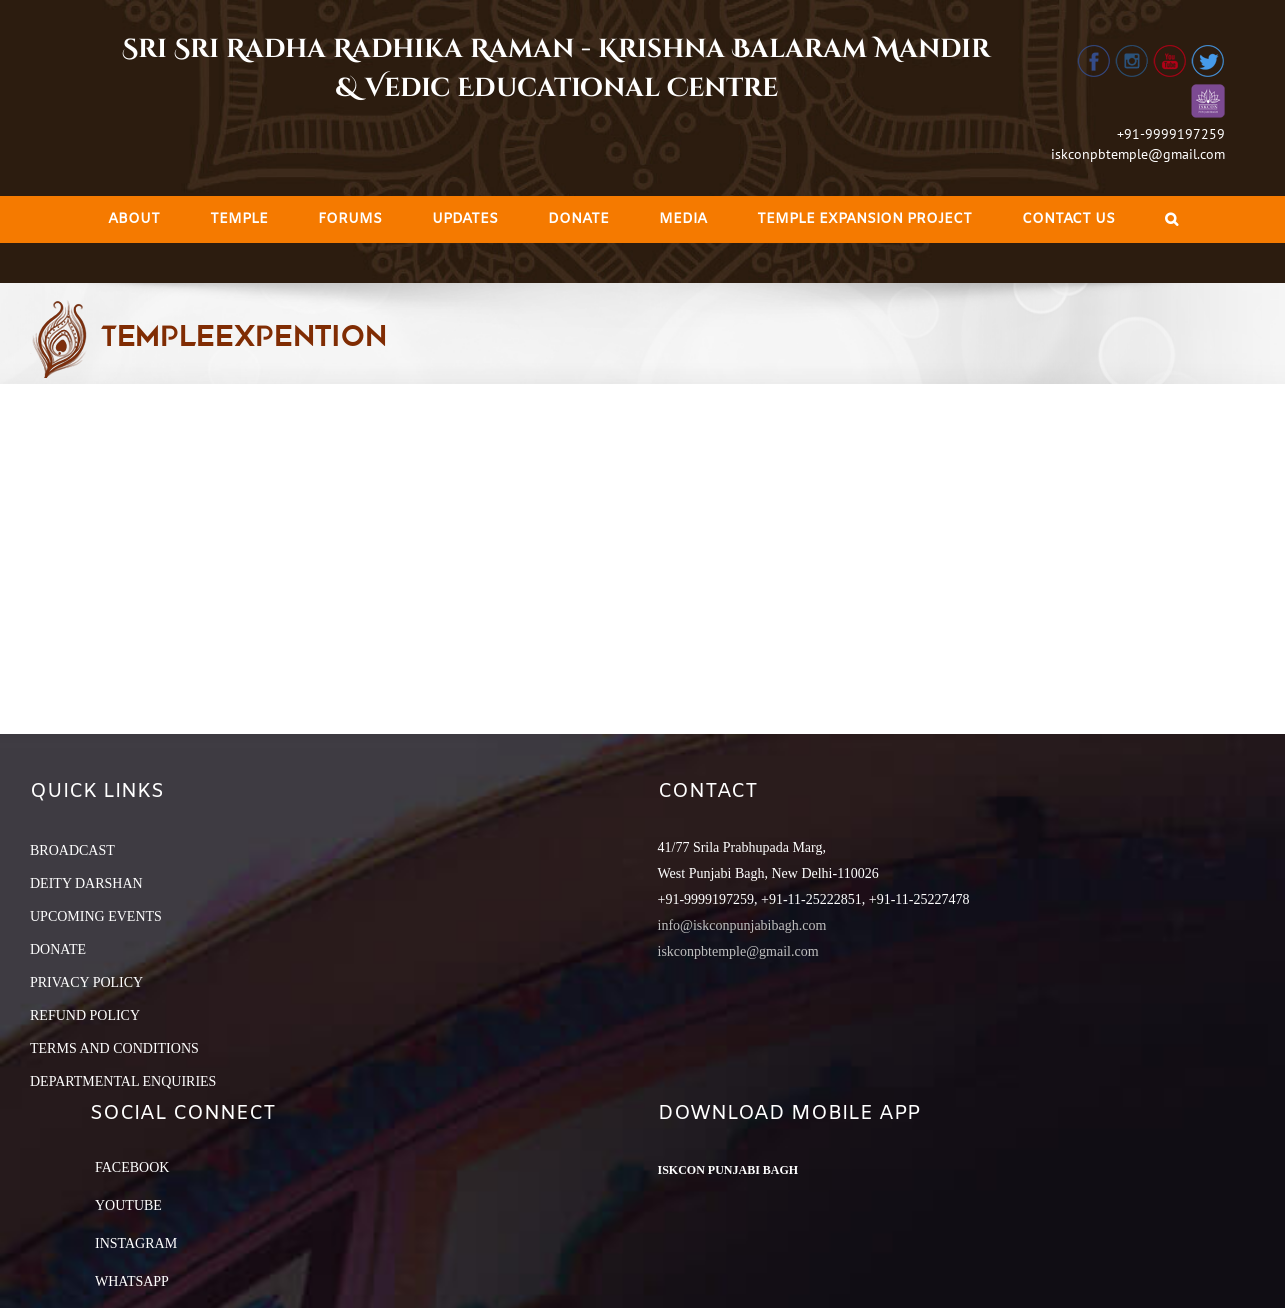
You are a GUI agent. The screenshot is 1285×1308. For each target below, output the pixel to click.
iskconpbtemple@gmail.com (1138, 154)
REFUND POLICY (85, 1015)
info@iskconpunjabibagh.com (742, 925)
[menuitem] (134, 219)
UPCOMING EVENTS (96, 916)
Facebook (132, 1167)
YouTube (128, 1205)
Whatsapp (132, 1281)
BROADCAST (72, 850)
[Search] (1171, 219)
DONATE (58, 949)
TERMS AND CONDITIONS (114, 1048)
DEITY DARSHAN (86, 883)
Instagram (136, 1243)
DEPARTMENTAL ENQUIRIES (123, 1081)
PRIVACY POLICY (86, 982)
